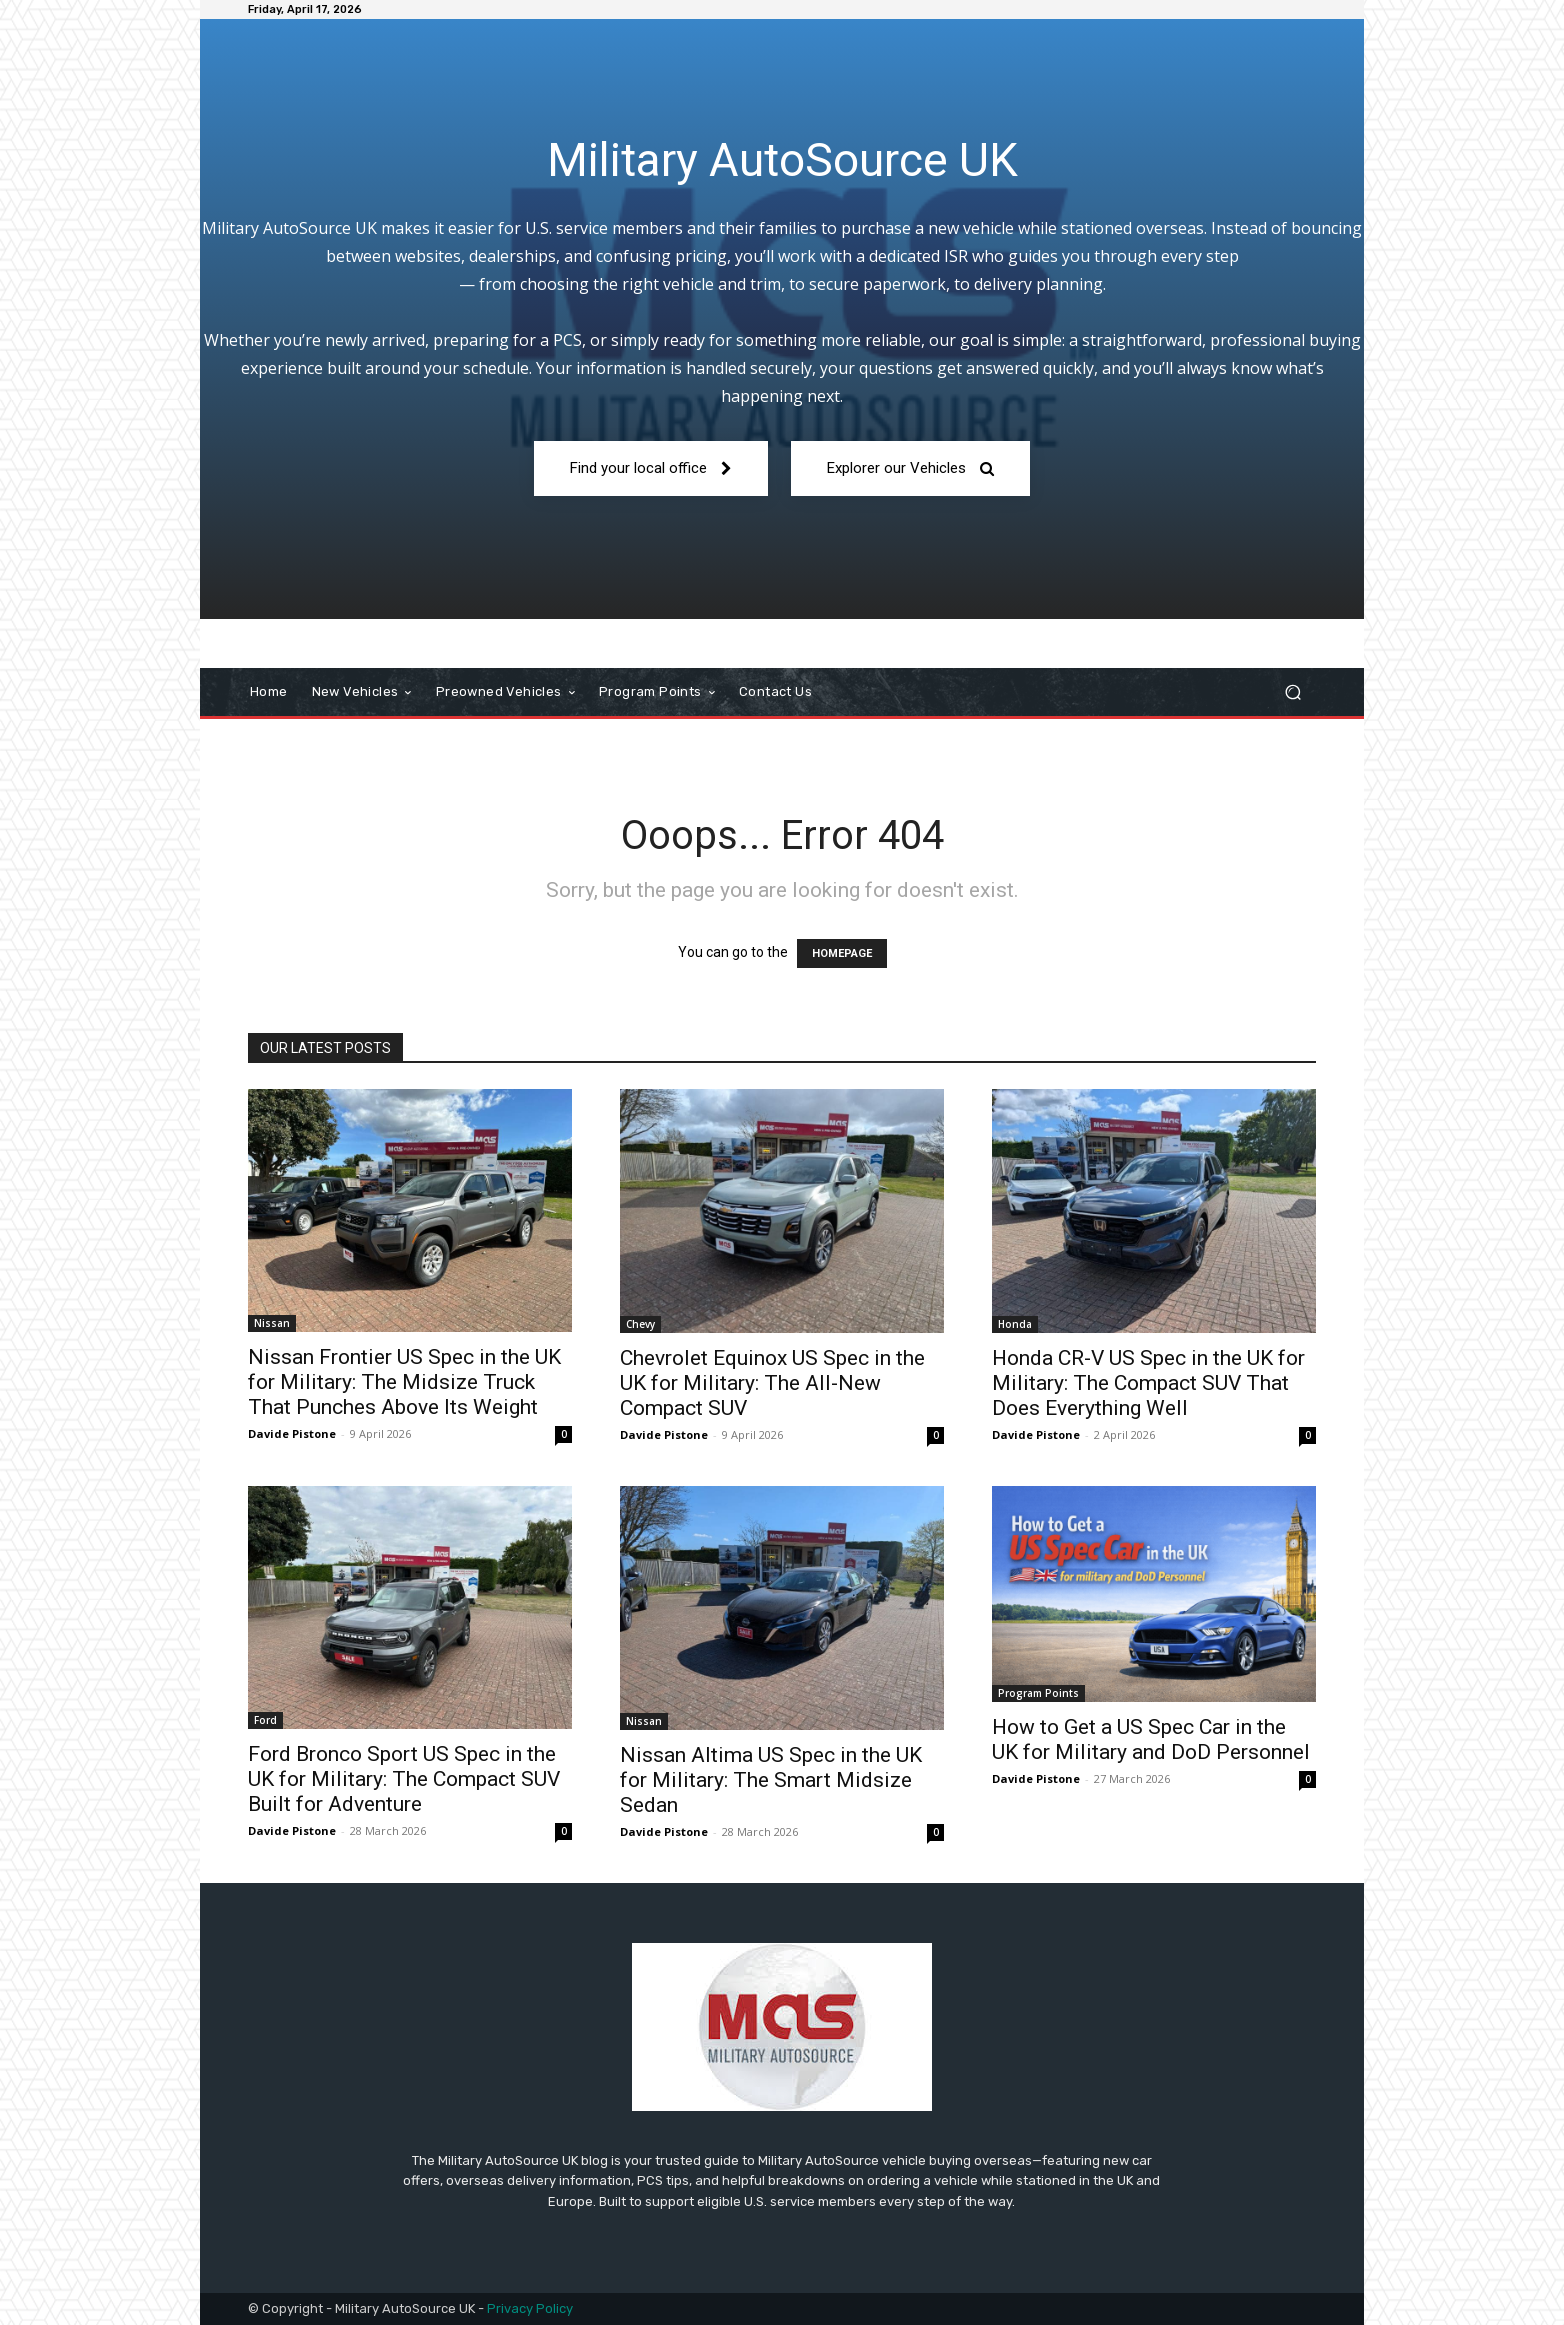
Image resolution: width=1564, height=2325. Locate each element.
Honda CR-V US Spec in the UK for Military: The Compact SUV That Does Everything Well (1148, 1383)
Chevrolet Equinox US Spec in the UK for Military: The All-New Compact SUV (772, 1383)
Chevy (640, 1324)
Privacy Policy (530, 2308)
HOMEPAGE (842, 953)
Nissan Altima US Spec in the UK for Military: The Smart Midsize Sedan (771, 1780)
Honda (1015, 1324)
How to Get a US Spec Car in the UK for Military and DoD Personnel (1151, 1739)
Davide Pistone (292, 1433)
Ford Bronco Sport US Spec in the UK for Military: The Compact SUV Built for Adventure (404, 1779)
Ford (265, 1720)
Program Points (1038, 1693)
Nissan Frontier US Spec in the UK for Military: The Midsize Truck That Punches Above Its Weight (404, 1382)
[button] (1292, 692)
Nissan (272, 1323)
